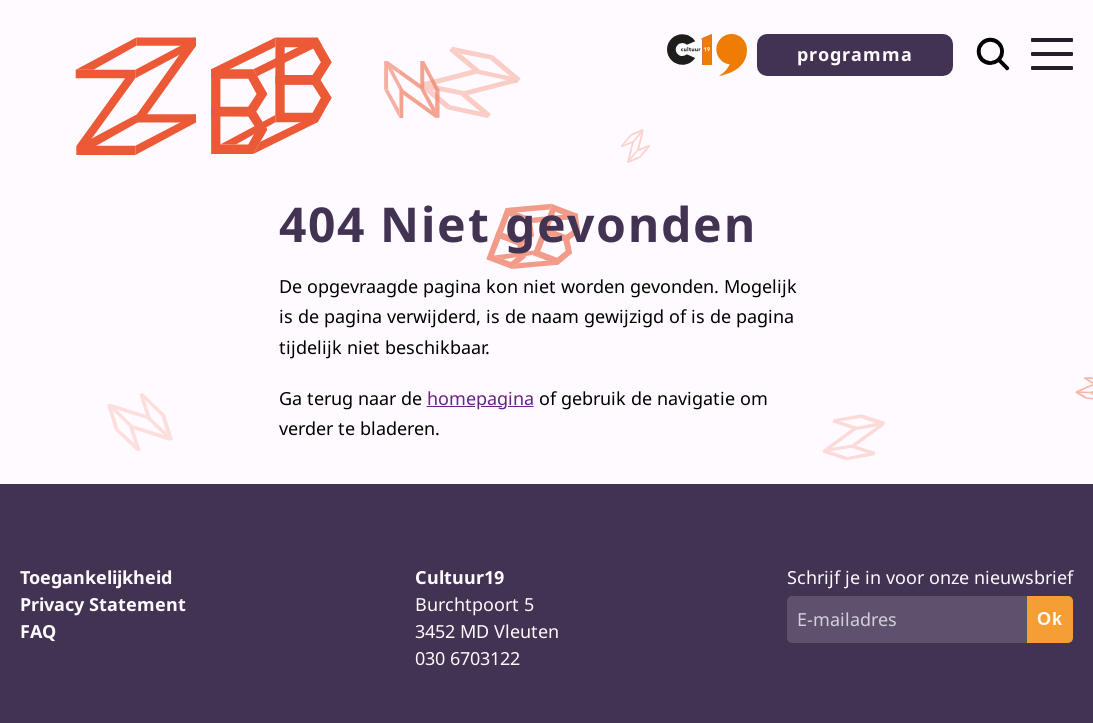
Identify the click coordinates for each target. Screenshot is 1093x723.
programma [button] (855, 54)
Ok (1050, 619)
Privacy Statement (103, 604)
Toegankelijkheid (96, 577)
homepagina (480, 398)
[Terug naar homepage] (209, 171)
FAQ (38, 631)
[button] (707, 55)
